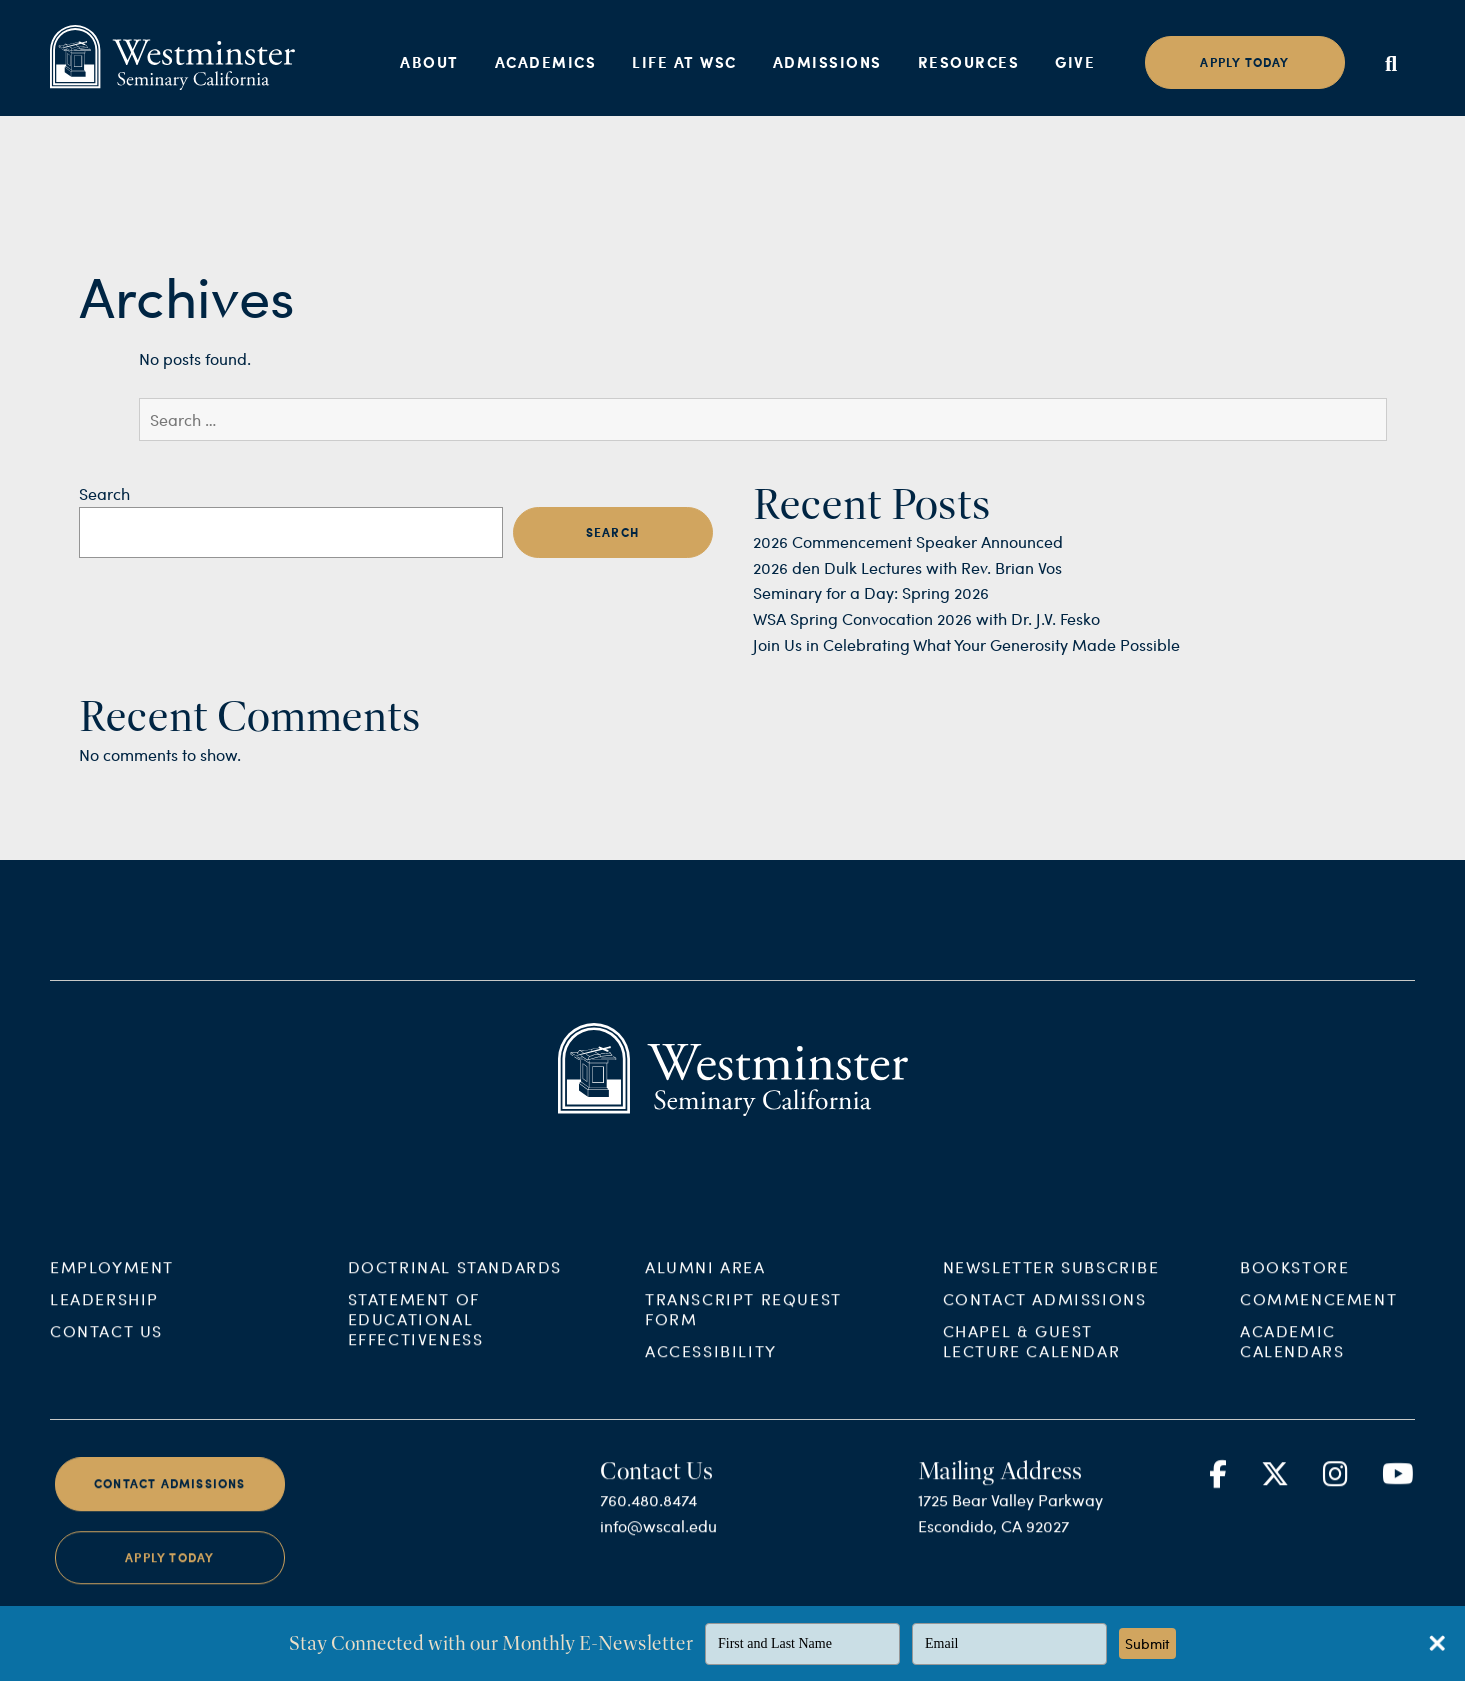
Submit (1147, 1643)
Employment (112, 1280)
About (429, 62)
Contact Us (106, 1344)
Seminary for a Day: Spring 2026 (871, 592)
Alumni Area (705, 1280)
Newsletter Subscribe (1051, 1280)
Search (104, 493)
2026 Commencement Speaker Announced (908, 541)
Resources (969, 62)
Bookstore (1294, 1280)
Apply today (1244, 62)
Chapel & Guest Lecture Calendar (1032, 1354)
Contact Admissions (1045, 1312)
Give (1075, 62)
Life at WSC (684, 62)
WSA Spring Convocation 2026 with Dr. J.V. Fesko (926, 618)
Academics (546, 62)
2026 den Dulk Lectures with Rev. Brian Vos (907, 567)
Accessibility (711, 1364)
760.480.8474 (648, 1513)
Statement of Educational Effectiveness (416, 1332)
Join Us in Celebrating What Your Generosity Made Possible (966, 644)
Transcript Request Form (743, 1322)
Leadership (104, 1312)
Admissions (827, 62)
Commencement (1318, 1312)
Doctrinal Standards (455, 1280)
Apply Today (169, 1571)
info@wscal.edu (658, 1539)
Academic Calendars (1292, 1354)
